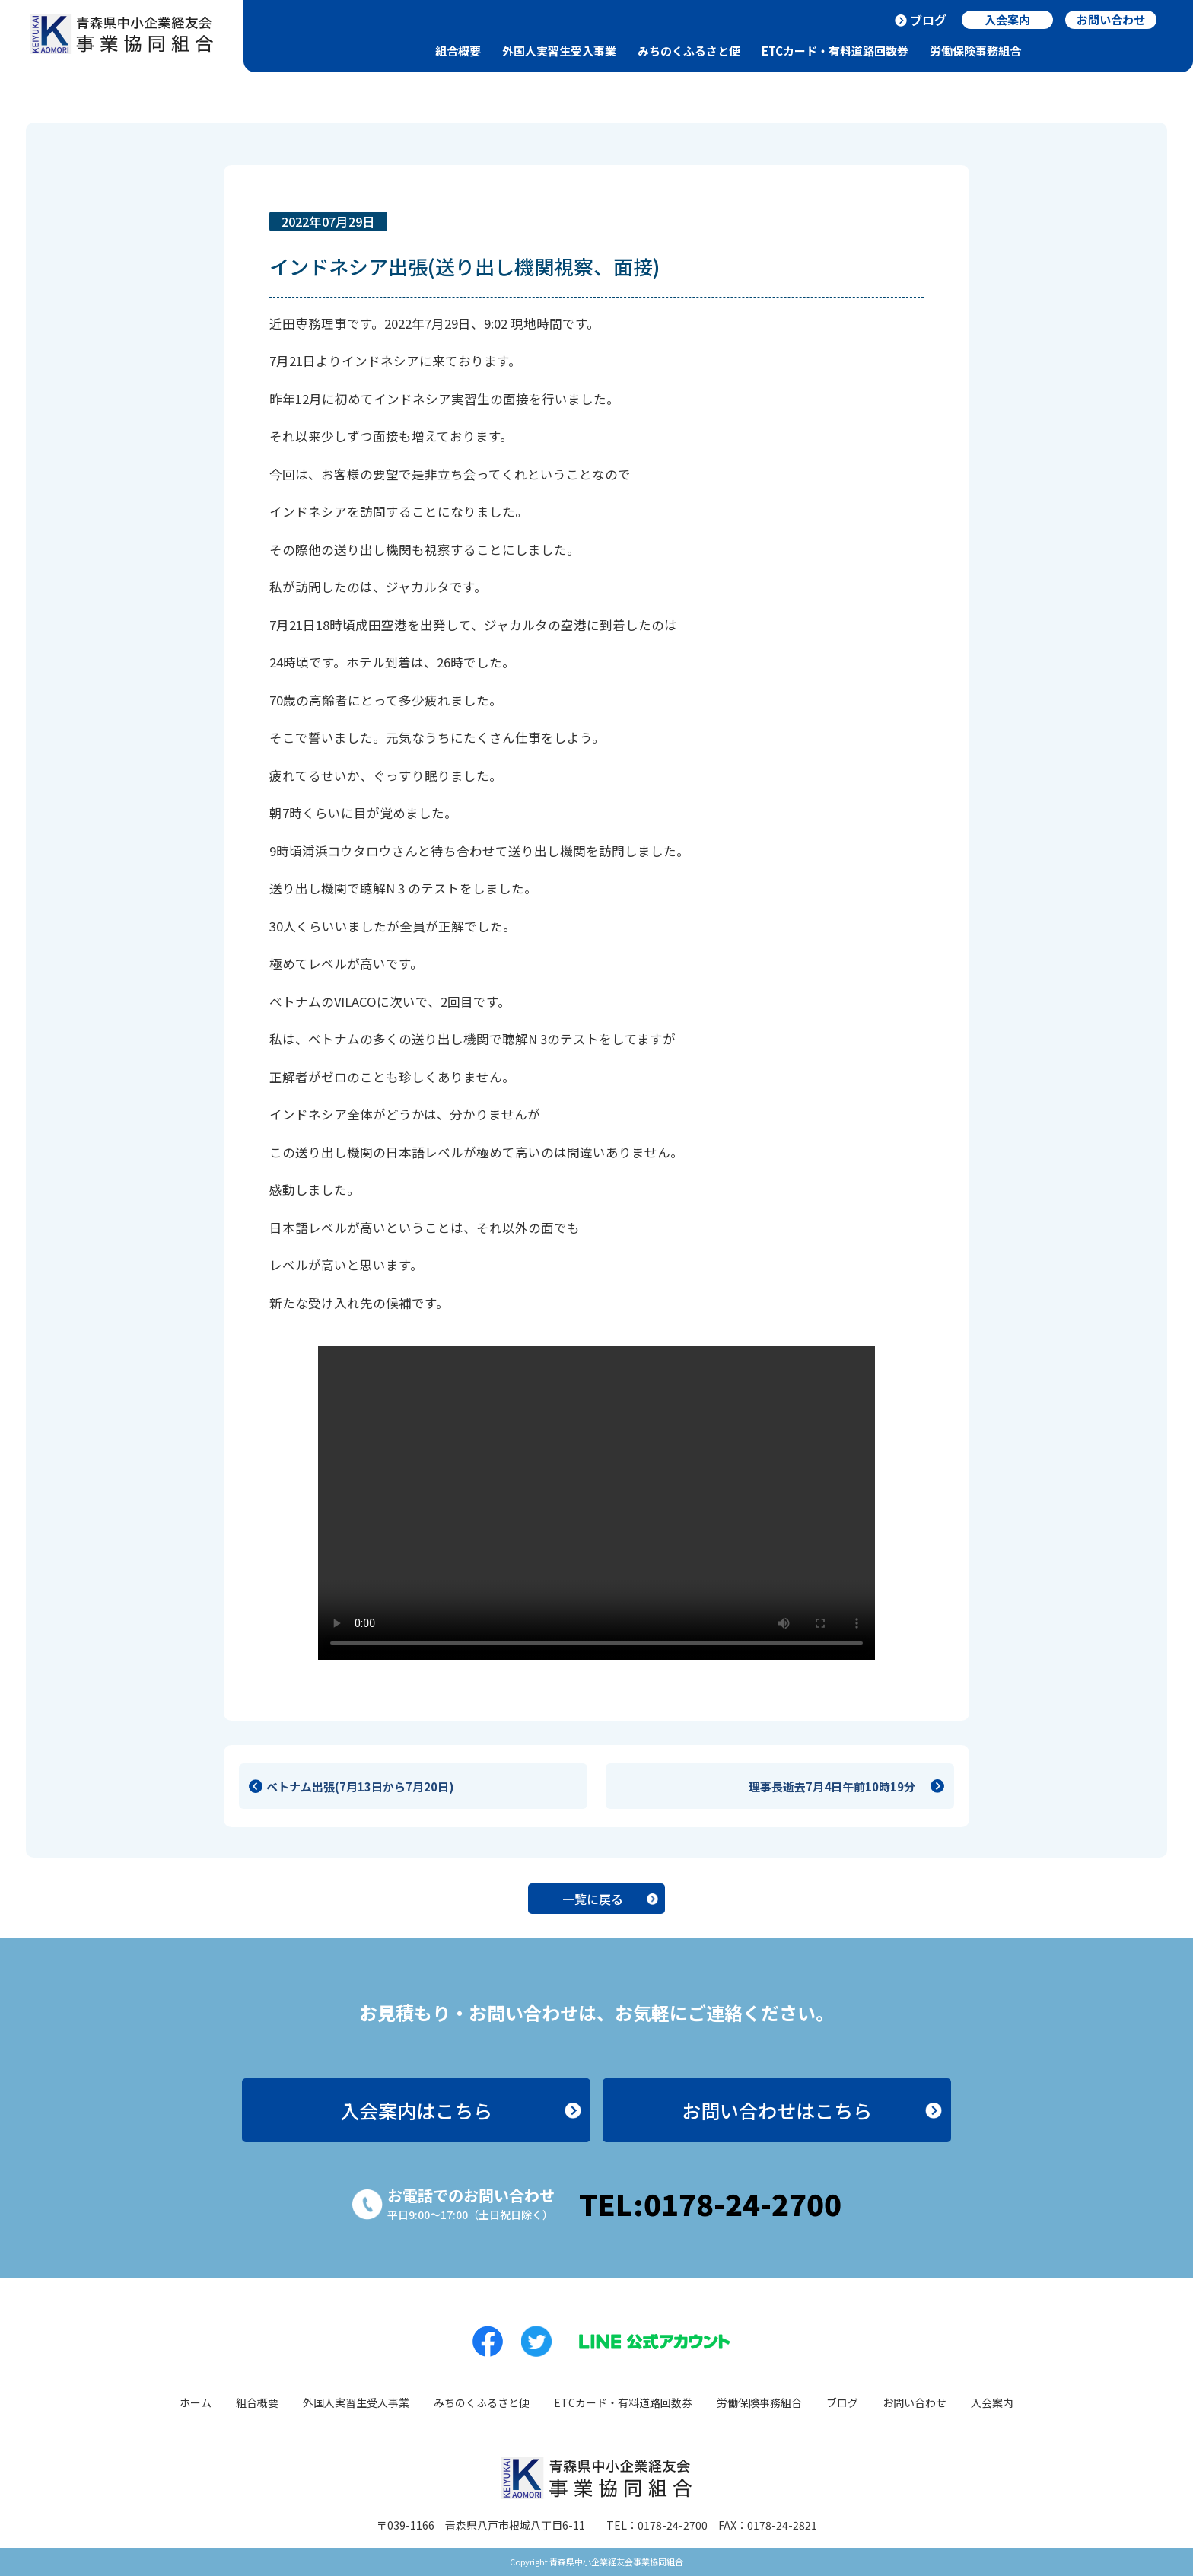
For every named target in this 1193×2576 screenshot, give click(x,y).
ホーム (196, 2402)
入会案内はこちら (416, 2110)
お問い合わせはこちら (777, 2110)
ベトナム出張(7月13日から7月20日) (360, 1786)
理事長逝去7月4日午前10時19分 (838, 1786)
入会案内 (992, 2402)
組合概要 (458, 51)
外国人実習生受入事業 (559, 51)
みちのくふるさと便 (689, 51)
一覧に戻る (592, 1899)
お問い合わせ (914, 2402)
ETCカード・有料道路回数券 (835, 51)
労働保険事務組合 (975, 51)
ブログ (928, 20)
